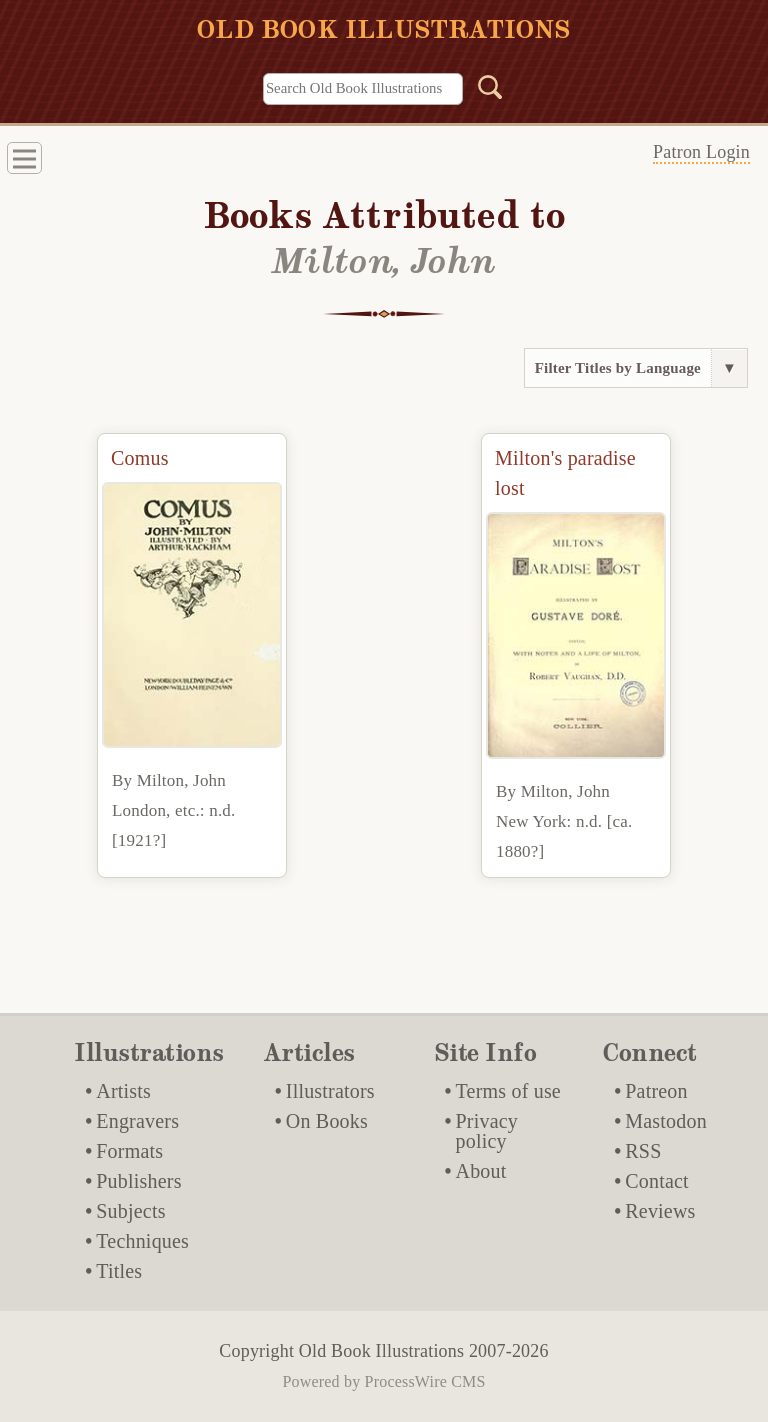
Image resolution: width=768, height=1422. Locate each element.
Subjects (130, 1211)
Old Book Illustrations (381, 1351)
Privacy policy (487, 1131)
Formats (129, 1151)
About (481, 1171)
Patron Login (701, 152)
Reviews (660, 1211)
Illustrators (330, 1091)
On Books (327, 1121)
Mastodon (666, 1121)
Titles (119, 1271)
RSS (643, 1151)
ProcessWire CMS (425, 1381)
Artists (123, 1091)
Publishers (138, 1181)
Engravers (137, 1121)
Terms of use (508, 1091)
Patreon (656, 1091)
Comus (140, 458)
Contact (657, 1181)
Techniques (142, 1241)
